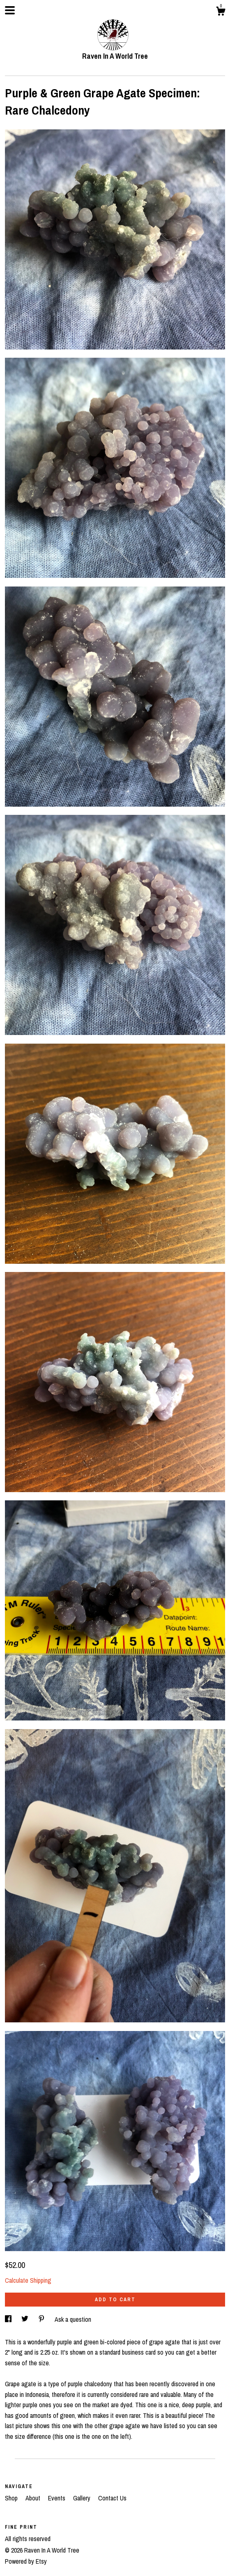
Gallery (82, 2497)
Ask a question (73, 2319)
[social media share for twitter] (25, 2319)
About (33, 2497)
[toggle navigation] (10, 10)
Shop (12, 2497)
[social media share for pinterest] (42, 2319)
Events (57, 2497)
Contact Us (112, 2497)
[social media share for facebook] (9, 2319)
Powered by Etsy (26, 2561)
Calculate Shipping (28, 2280)
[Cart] (220, 12)
